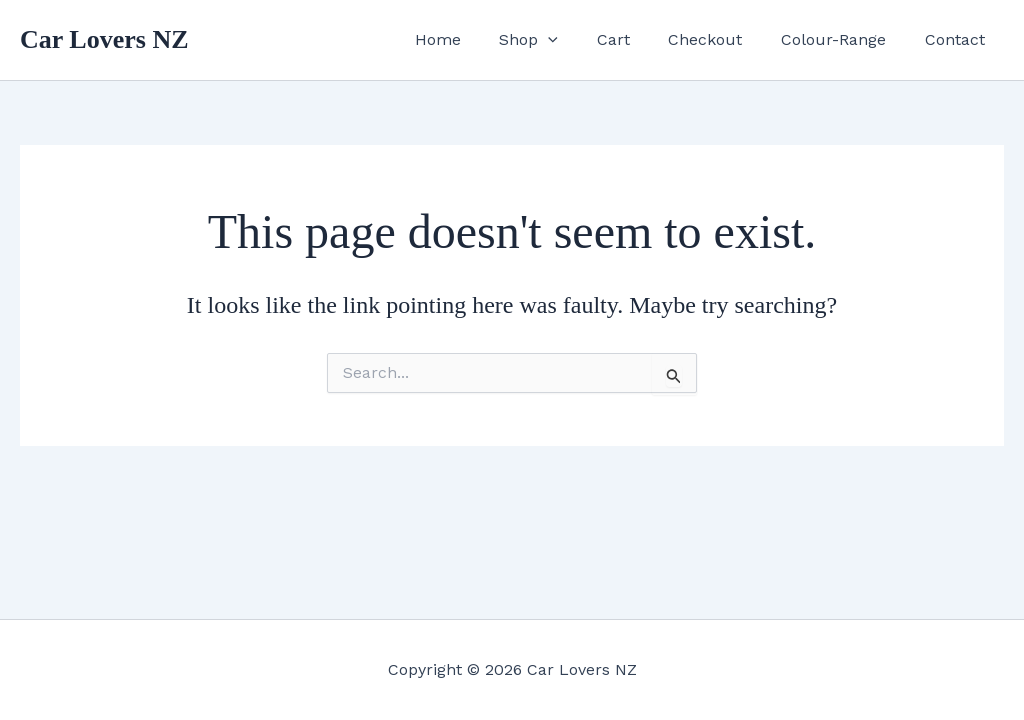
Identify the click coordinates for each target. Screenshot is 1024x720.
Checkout (722, 39)
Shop (558, 40)
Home (474, 39)
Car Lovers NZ (104, 39)
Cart (636, 39)
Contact (958, 39)
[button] (578, 40)
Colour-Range (843, 39)
